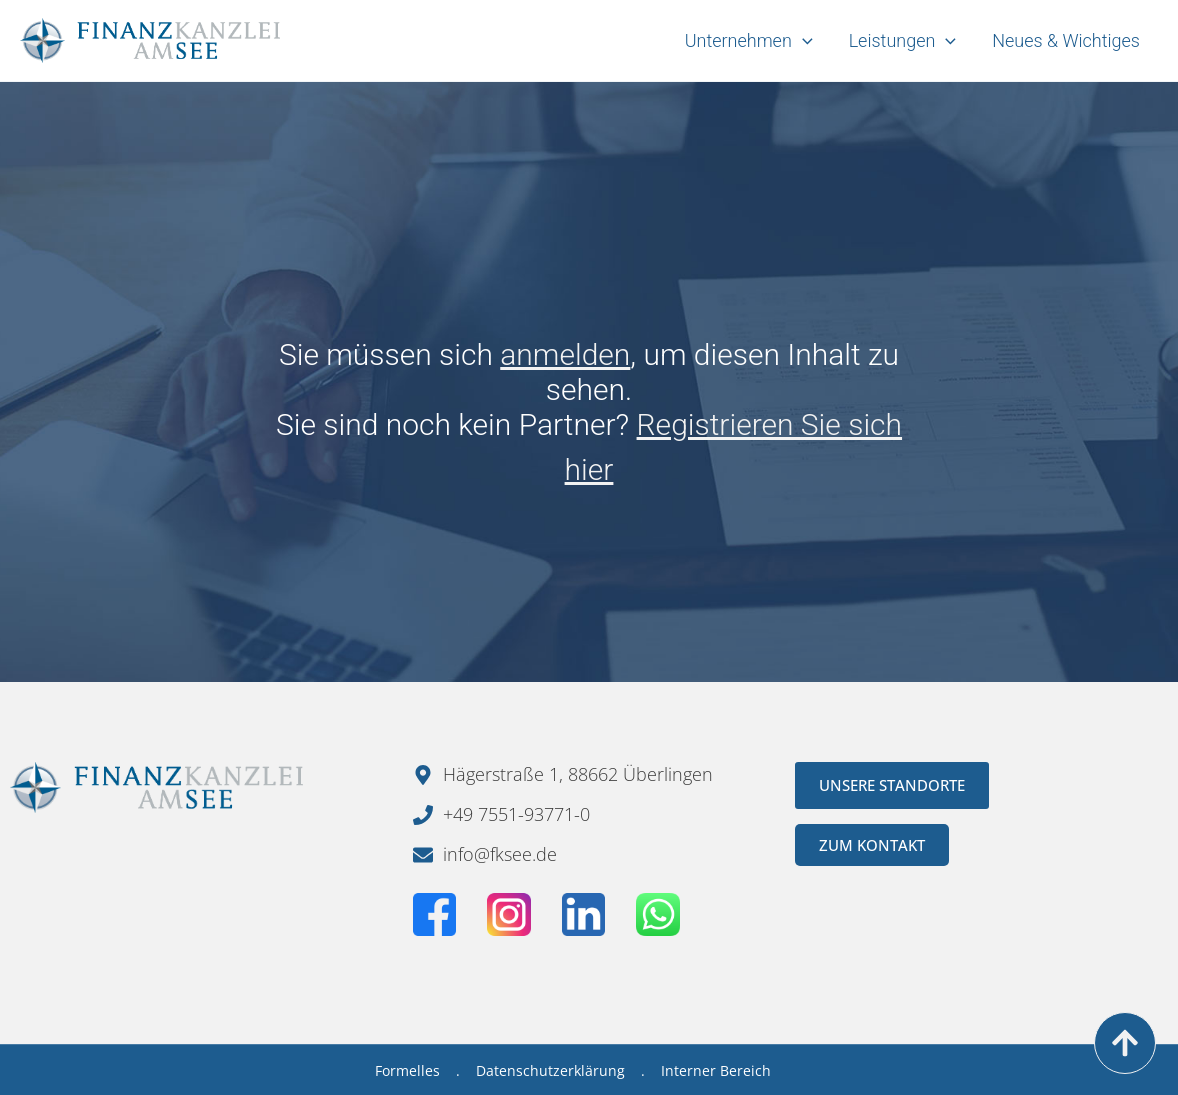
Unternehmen (749, 40)
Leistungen (903, 40)
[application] (802, 40)
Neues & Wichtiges (1066, 40)
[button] (44, 1051)
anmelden (565, 354)
